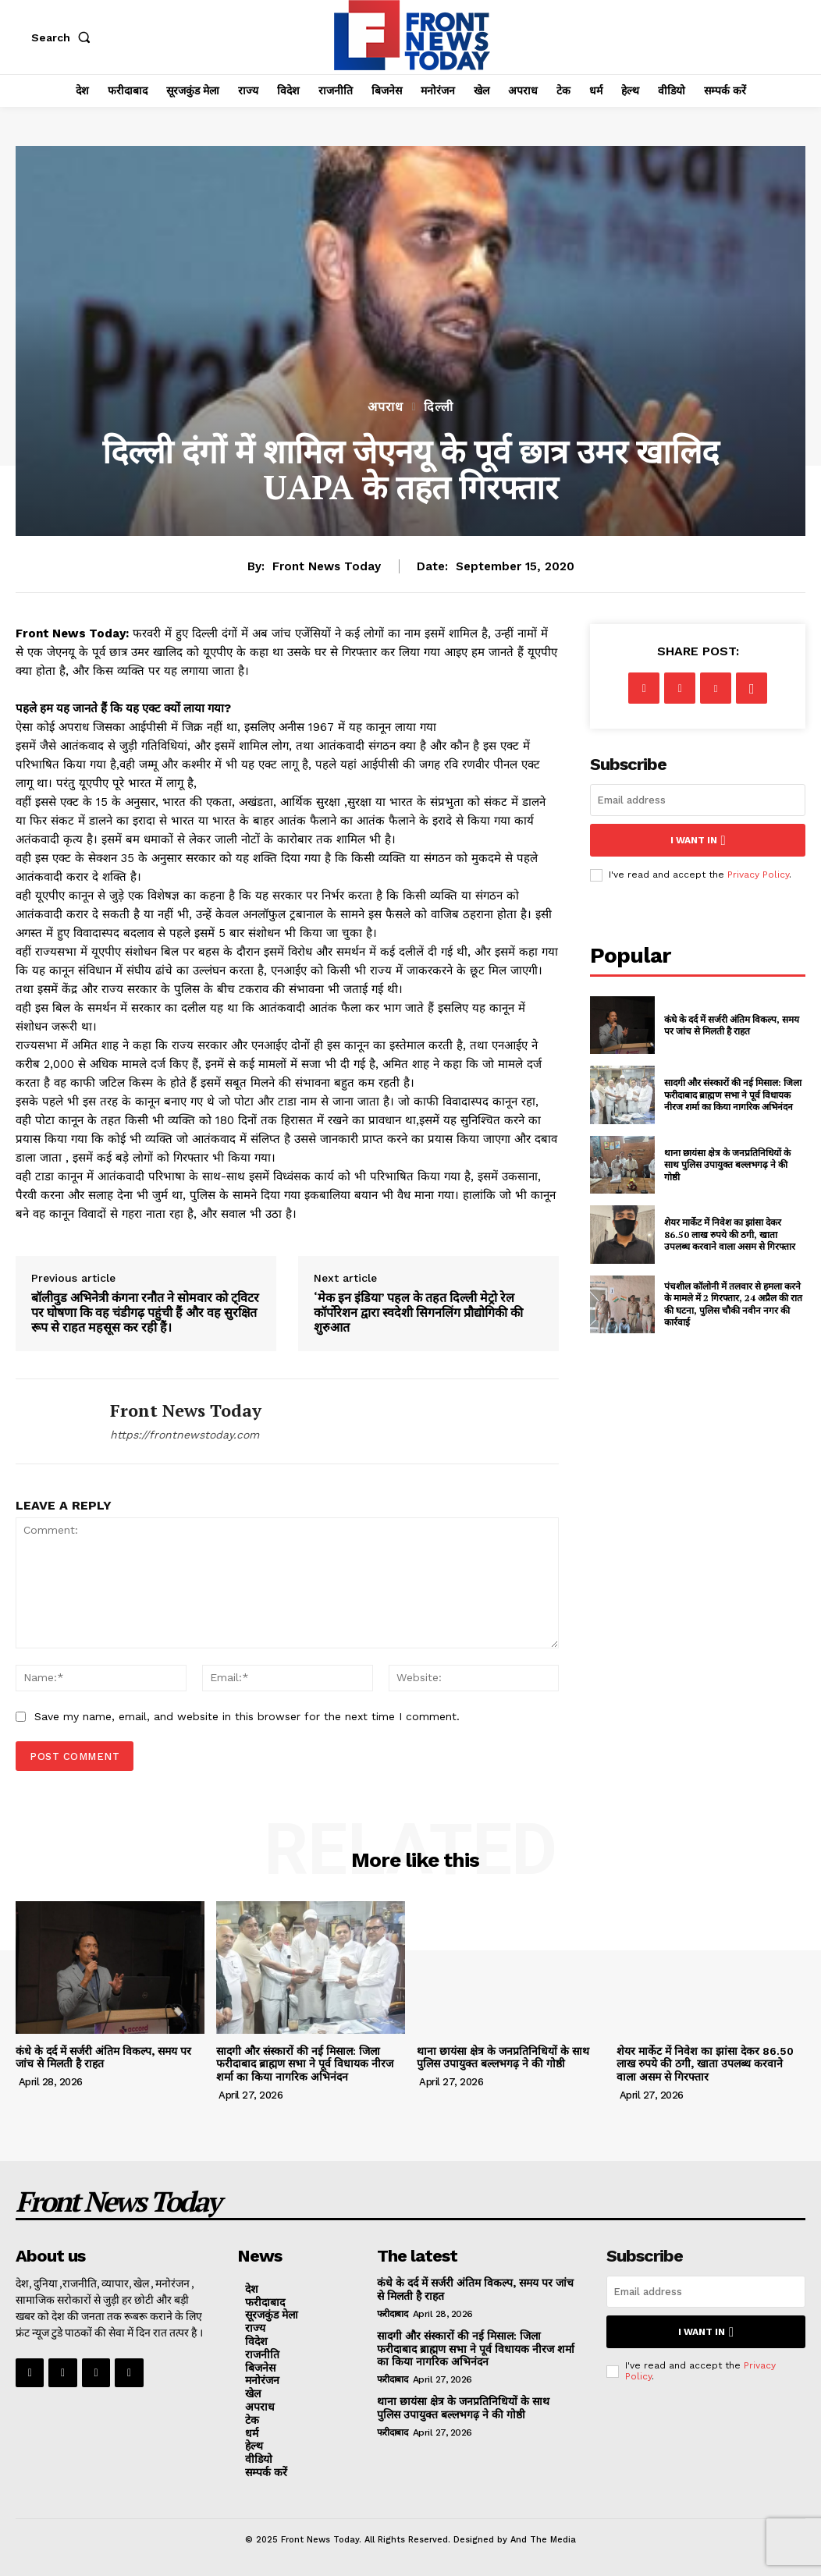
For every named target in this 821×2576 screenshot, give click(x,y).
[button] (64, 37)
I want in (698, 839)
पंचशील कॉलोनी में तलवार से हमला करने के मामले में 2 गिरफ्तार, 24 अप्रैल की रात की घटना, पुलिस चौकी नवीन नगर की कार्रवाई (733, 1303)
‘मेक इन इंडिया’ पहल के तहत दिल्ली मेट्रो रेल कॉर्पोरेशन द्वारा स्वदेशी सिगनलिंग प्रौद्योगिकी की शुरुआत (418, 1313)
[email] (697, 800)
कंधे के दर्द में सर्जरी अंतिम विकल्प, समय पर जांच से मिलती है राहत (731, 1025)
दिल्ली (438, 407)
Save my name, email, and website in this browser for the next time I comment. (247, 1716)
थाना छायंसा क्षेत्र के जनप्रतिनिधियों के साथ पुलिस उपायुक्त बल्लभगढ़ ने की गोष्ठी (727, 1164)
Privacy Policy (758, 874)
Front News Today (326, 566)
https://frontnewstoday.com (184, 1434)
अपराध (385, 407)
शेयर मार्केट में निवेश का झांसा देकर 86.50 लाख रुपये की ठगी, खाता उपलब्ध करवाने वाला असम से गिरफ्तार (729, 1233)
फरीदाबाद (392, 2313)
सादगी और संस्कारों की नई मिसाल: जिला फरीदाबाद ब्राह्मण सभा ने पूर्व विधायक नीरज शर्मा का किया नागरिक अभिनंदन (732, 1094)
